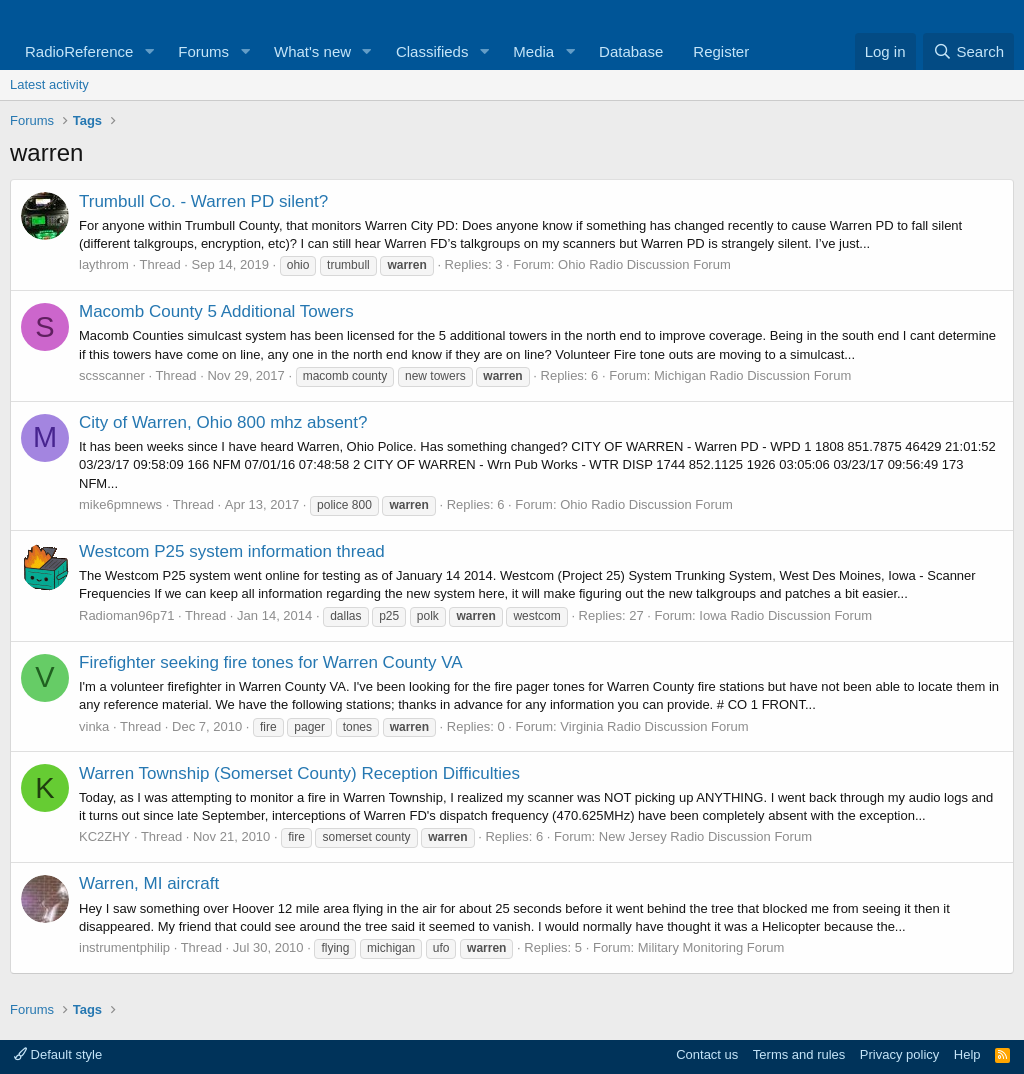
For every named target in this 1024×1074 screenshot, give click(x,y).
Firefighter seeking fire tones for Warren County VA (271, 662)
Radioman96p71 (126, 615)
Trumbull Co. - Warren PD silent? (203, 201)
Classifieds (432, 51)
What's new (312, 51)
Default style (58, 1054)
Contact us (707, 1054)
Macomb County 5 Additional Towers (216, 311)
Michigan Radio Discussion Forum (752, 375)
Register (721, 51)
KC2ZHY (104, 836)
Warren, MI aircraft (149, 883)
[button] (149, 51)
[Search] (968, 51)
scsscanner (112, 375)
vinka (94, 726)
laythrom (104, 264)
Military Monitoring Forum (711, 947)
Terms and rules (799, 1054)
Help (967, 1054)
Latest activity (49, 84)
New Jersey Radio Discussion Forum (705, 836)
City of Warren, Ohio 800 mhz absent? (223, 422)
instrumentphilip (124, 947)
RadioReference (79, 51)
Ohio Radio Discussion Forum (644, 264)
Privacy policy (899, 1054)
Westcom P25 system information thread (232, 551)
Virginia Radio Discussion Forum (654, 726)
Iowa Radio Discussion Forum (785, 615)
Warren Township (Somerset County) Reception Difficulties (299, 773)
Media (533, 51)
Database (631, 51)
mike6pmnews (120, 504)
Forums (203, 51)
